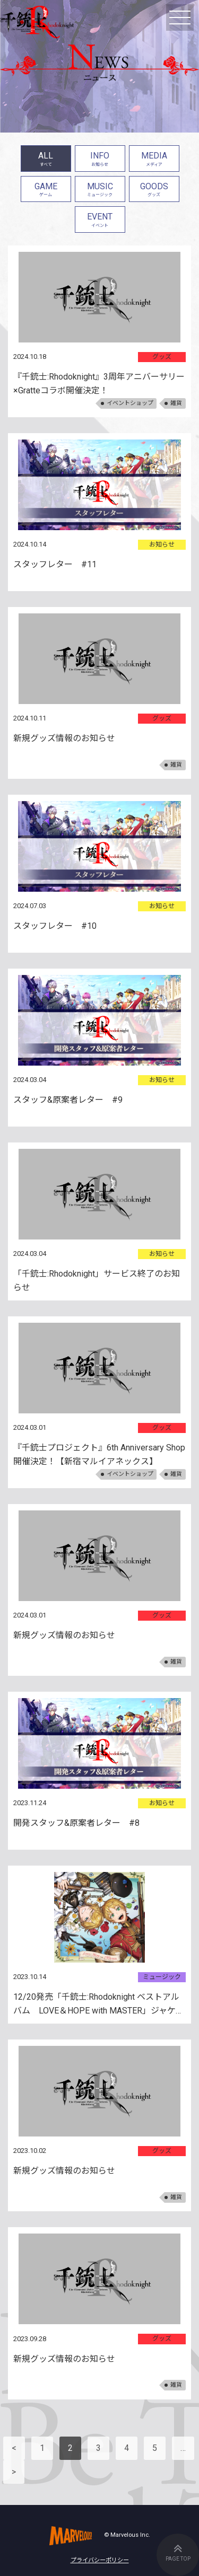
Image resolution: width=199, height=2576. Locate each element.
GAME (46, 190)
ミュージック (162, 1977)
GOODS (154, 190)
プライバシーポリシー (100, 2560)
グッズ (161, 357)
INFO (100, 160)
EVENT (100, 221)
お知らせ (162, 544)
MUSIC (100, 190)
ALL (46, 160)
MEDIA (154, 160)
